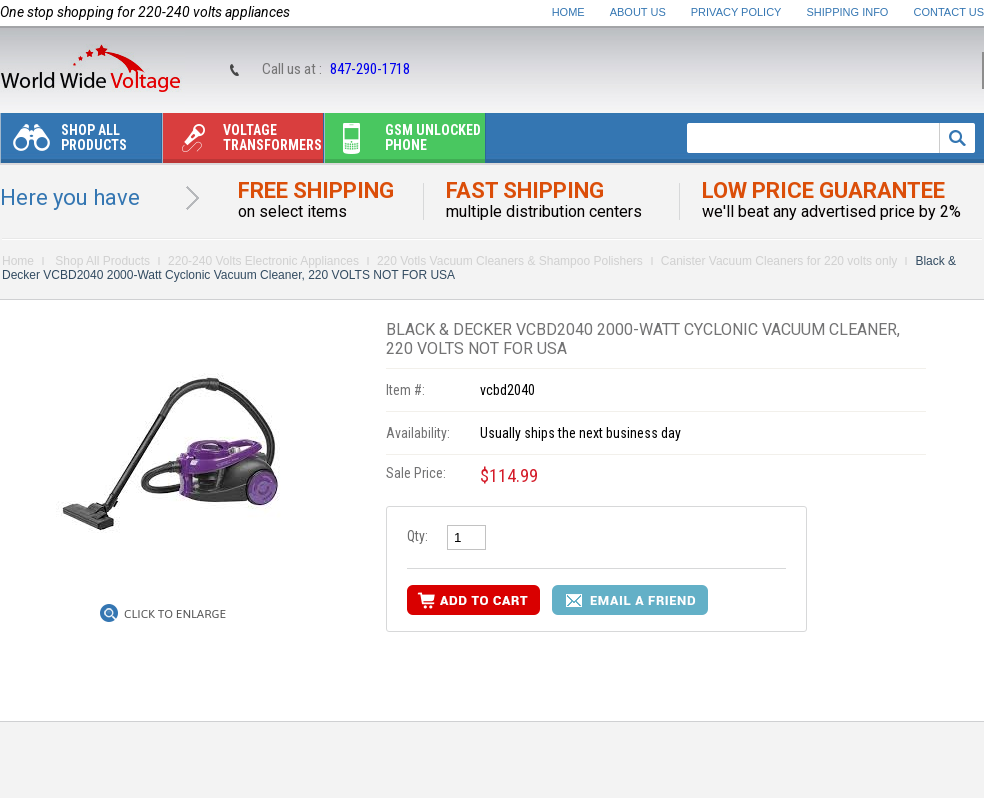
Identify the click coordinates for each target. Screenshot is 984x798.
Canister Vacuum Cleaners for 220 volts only (779, 261)
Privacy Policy (736, 12)
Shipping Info (848, 12)
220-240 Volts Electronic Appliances (263, 261)
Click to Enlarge (175, 614)
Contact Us (949, 12)
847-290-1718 (370, 69)
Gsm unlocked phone (403, 142)
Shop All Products (64, 142)
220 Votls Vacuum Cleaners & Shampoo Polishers (510, 261)
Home (568, 12)
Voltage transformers (242, 142)
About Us (638, 12)
